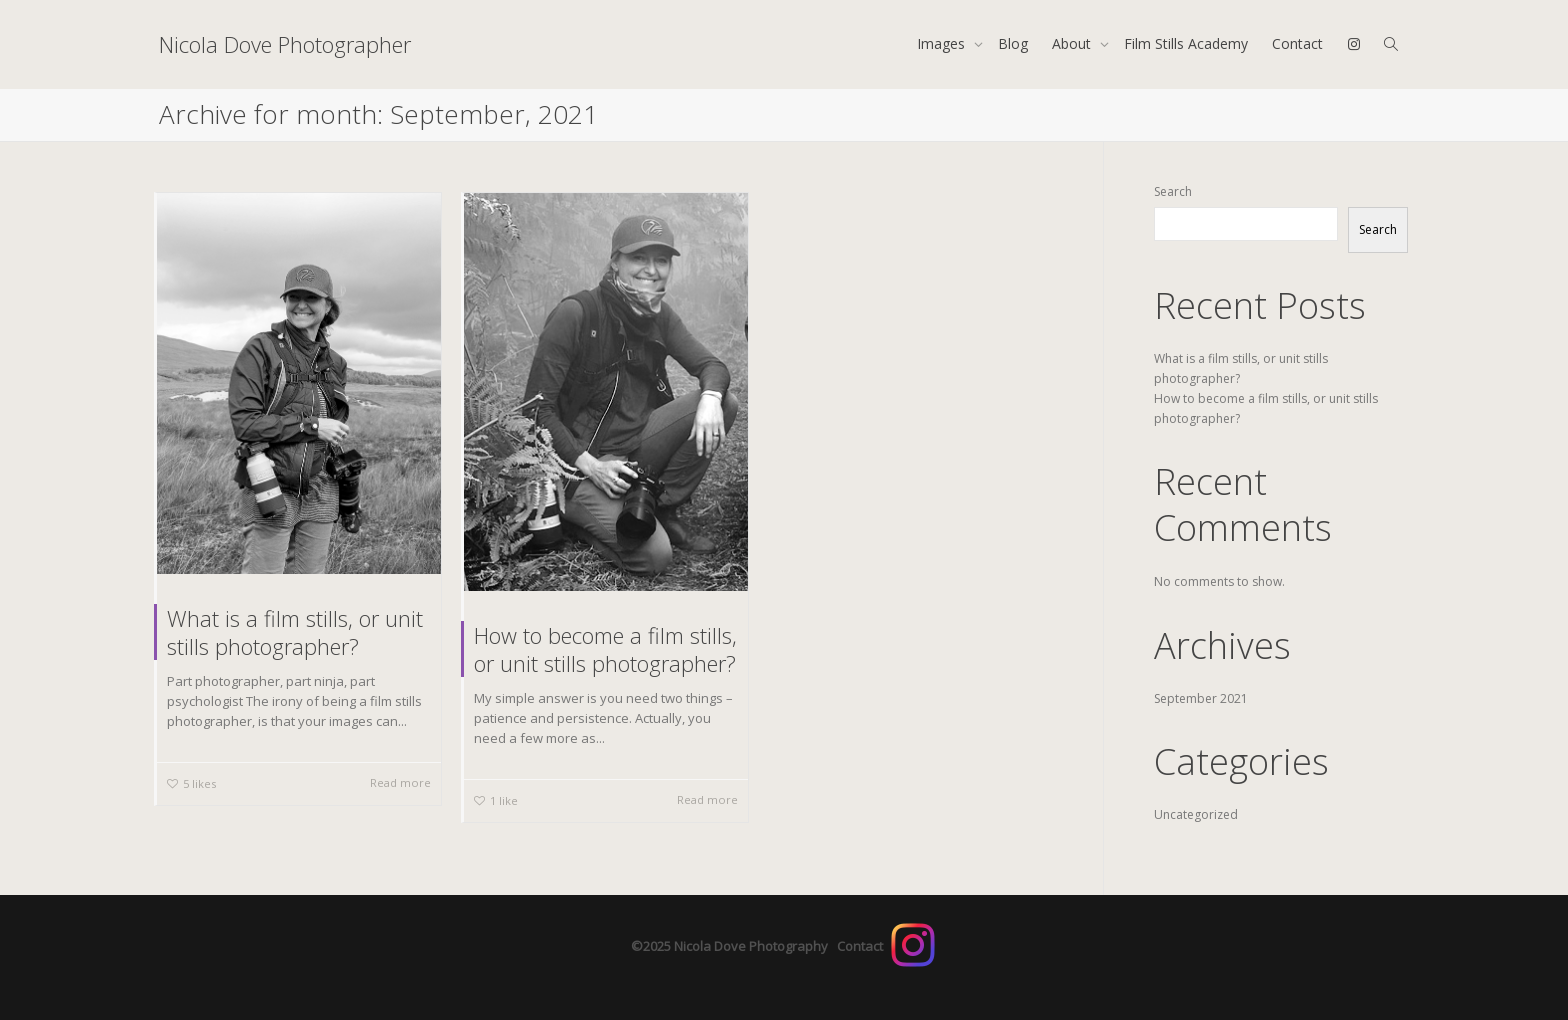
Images (943, 43)
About (1073, 43)
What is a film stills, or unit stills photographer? (295, 632)
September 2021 (1201, 698)
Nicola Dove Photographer (285, 44)
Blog (1013, 43)
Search (1173, 191)
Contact (1297, 43)
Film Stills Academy (1186, 43)
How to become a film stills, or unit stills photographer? (605, 649)
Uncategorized (1196, 814)
